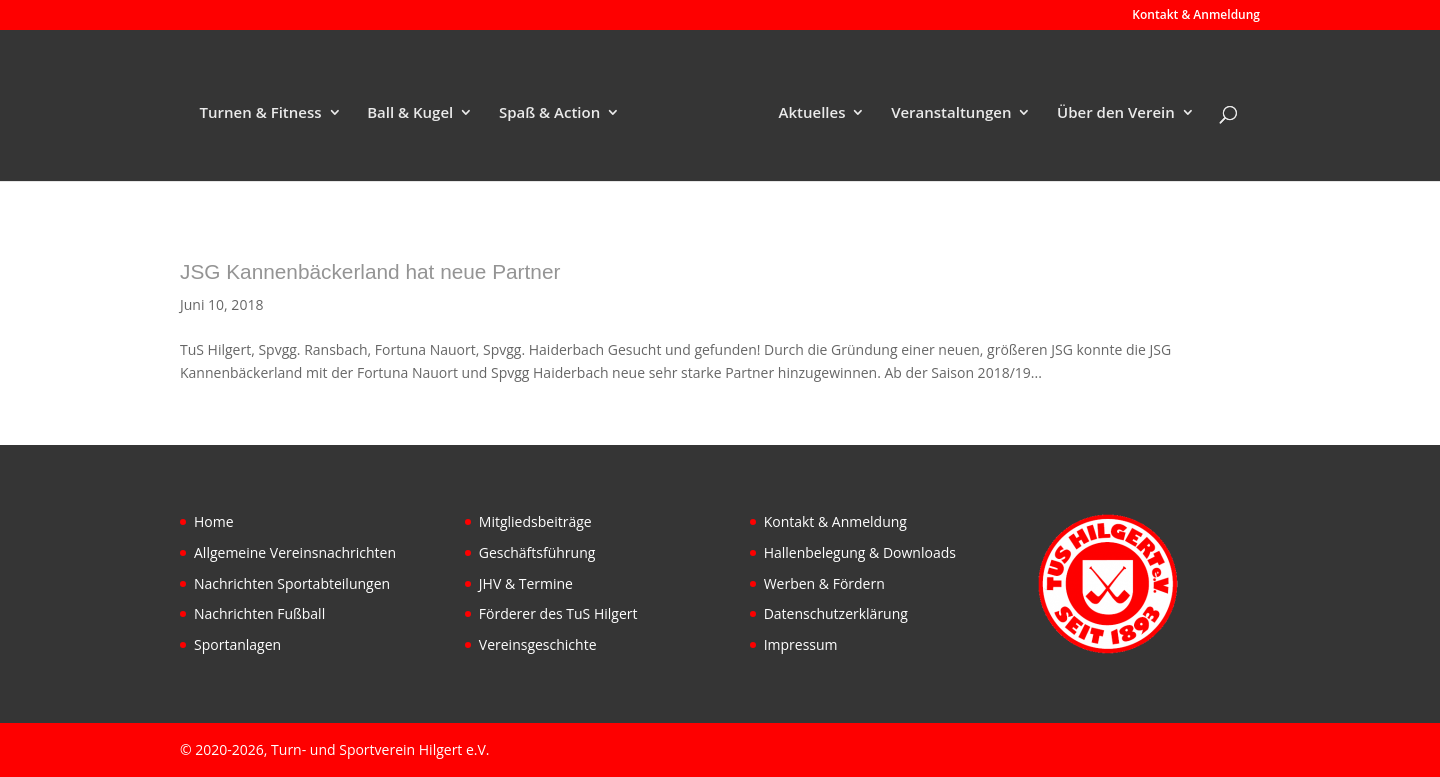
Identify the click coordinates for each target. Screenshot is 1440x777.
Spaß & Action (549, 113)
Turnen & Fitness (261, 113)
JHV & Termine (526, 583)
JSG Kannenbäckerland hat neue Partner (370, 271)
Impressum (801, 644)
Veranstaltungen (951, 113)
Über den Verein (1116, 113)
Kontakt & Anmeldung (1196, 16)
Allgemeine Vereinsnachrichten (295, 552)
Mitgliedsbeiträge (535, 521)
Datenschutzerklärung (836, 613)
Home (214, 521)
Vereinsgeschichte (538, 644)
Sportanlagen (237, 644)
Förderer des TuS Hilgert (558, 613)
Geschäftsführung (537, 552)
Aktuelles (812, 113)
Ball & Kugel (410, 113)
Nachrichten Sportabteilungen (292, 583)
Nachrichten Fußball (259, 613)
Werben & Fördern (824, 583)
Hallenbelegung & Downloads (860, 552)
